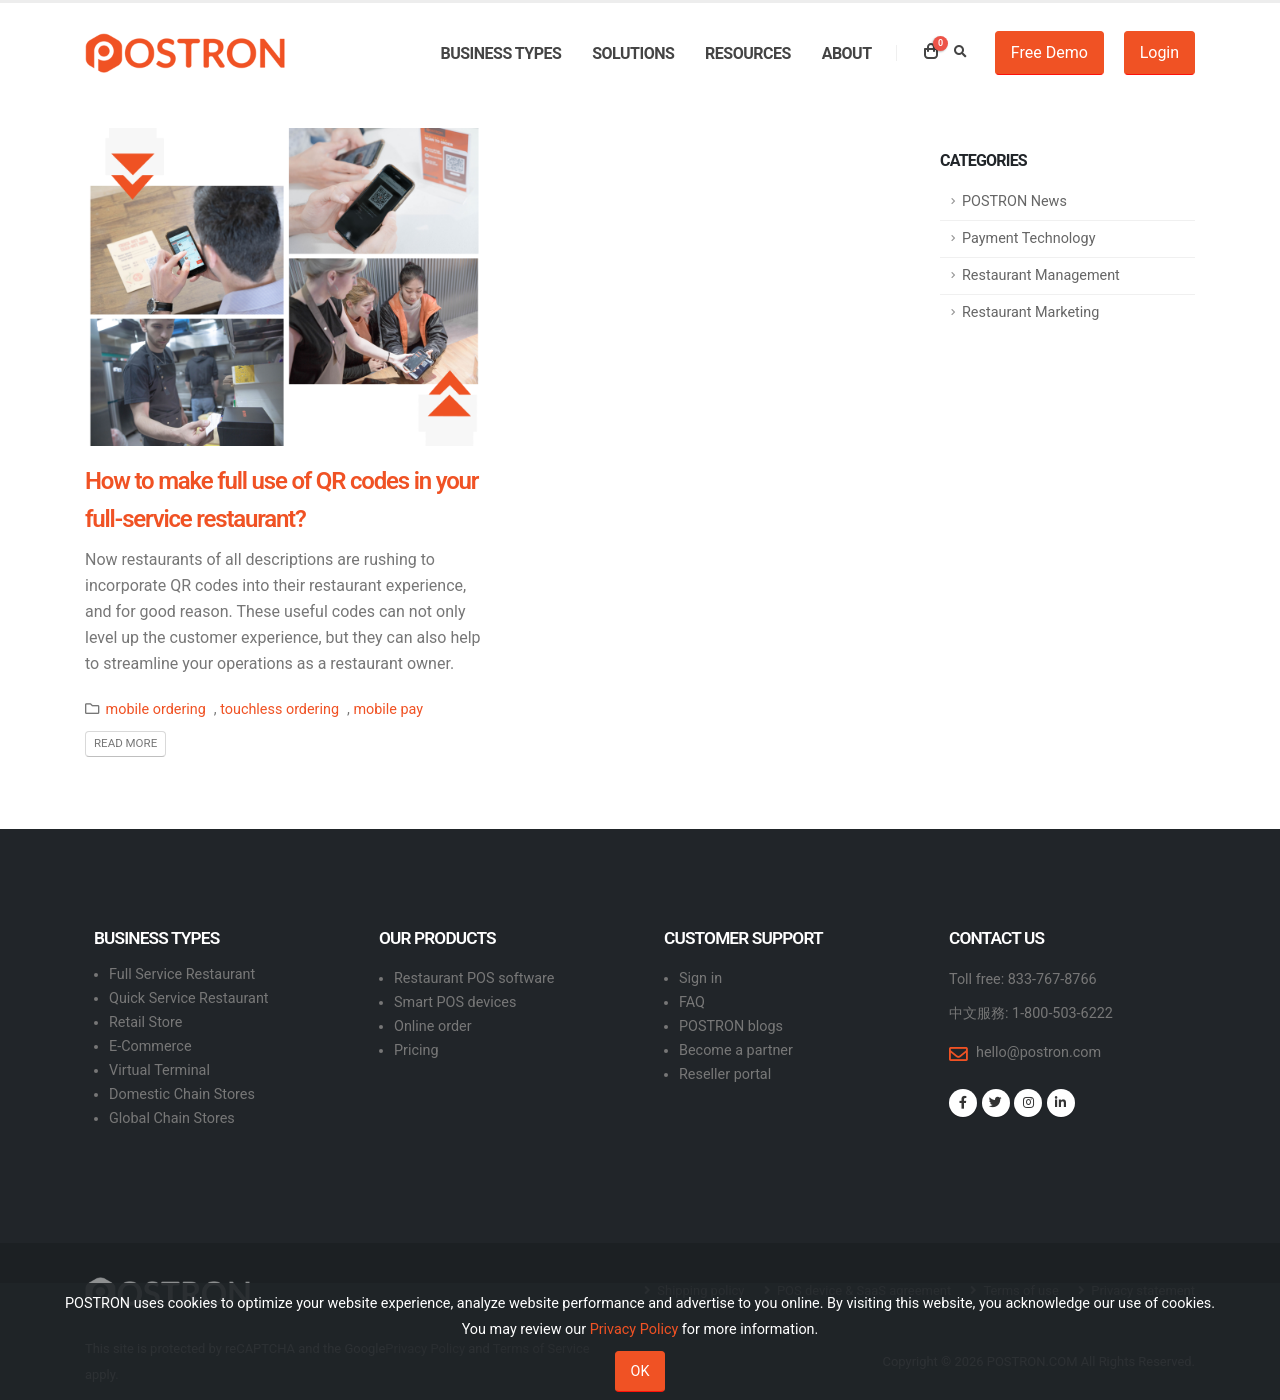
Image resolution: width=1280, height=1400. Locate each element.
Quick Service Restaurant (189, 998)
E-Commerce (150, 1046)
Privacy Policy (634, 1329)
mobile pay (388, 709)
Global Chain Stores (172, 1118)
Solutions (633, 53)
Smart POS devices (455, 1002)
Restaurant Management (1041, 275)
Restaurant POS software (474, 978)
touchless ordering (279, 709)
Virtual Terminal (159, 1070)
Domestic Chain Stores (182, 1094)
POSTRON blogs (731, 1026)
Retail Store (145, 1022)
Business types (500, 53)
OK (640, 1371)
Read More (125, 743)
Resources (748, 53)
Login (1159, 52)
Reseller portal (725, 1074)
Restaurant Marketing (1030, 312)
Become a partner (736, 1050)
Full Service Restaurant (182, 974)
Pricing (416, 1050)
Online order (433, 1026)
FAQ (692, 1002)
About (847, 53)
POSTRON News (1014, 201)
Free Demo (1049, 52)
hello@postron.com (1038, 1052)
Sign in (700, 978)
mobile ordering (156, 709)
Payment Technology (1028, 238)
